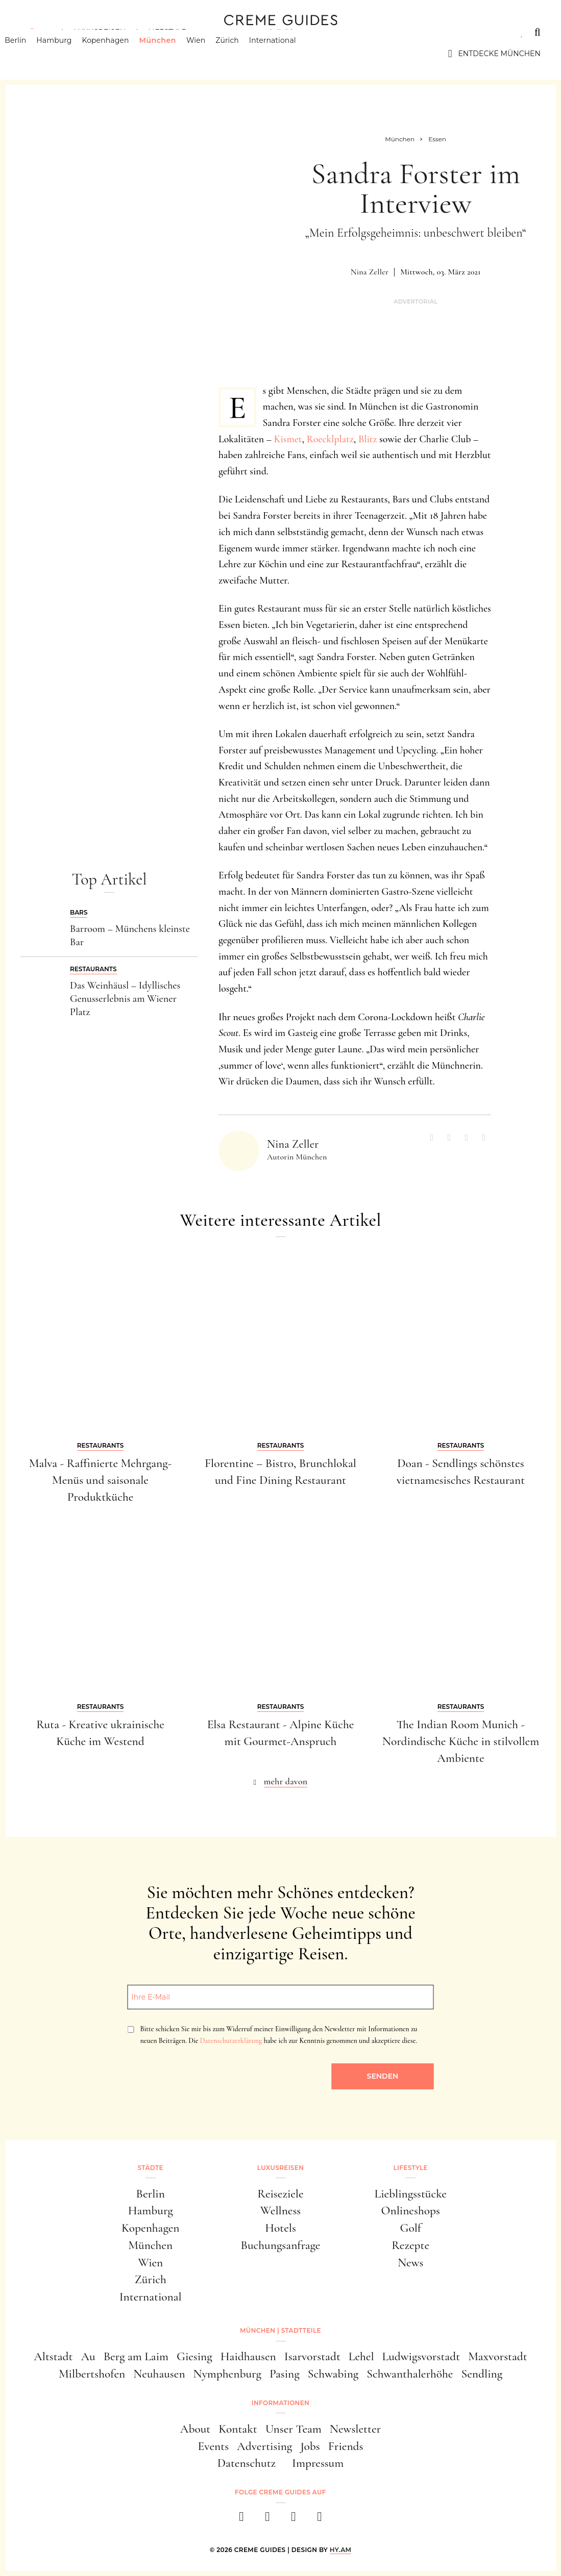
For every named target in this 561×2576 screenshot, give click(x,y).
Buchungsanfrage (281, 2245)
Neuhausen (159, 2373)
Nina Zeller (369, 272)
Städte (35, 32)
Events (213, 2446)
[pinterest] (293, 2519)
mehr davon (286, 1781)
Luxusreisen (100, 32)
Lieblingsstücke (411, 2193)
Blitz (367, 439)
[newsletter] (319, 2519)
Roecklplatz (330, 439)
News (410, 2262)
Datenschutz (246, 2463)
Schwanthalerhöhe (410, 2373)
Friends (345, 2446)
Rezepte (410, 2245)
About (195, 2428)
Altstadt (53, 2356)
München (173, 53)
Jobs (310, 2446)
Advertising (264, 2446)
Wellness (280, 2210)
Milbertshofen (92, 2373)
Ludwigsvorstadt (421, 2356)
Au (88, 2356)
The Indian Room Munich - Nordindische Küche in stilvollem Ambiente (460, 1741)
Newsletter (355, 2428)
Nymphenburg (227, 2373)
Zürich (243, 53)
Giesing (194, 2356)
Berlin (31, 53)
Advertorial (415, 301)
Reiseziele (280, 2193)
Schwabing (333, 2373)
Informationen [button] (280, 2403)
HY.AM (341, 2550)
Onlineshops (410, 2210)
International (288, 53)
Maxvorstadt (497, 2356)
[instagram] (267, 2519)
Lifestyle (167, 32)
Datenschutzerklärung (231, 2040)
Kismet (288, 439)
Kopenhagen (120, 53)
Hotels (280, 2227)
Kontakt (237, 2428)
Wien (211, 53)
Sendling (482, 2373)
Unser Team (293, 2428)
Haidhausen (248, 2356)
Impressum (318, 2463)
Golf (410, 2227)
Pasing (285, 2373)
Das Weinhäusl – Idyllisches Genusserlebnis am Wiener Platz (125, 998)
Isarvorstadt (312, 2356)
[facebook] (241, 2519)
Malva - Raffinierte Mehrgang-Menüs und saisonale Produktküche (100, 1480)
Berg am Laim (136, 2356)
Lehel (361, 2356)
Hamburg (69, 53)
